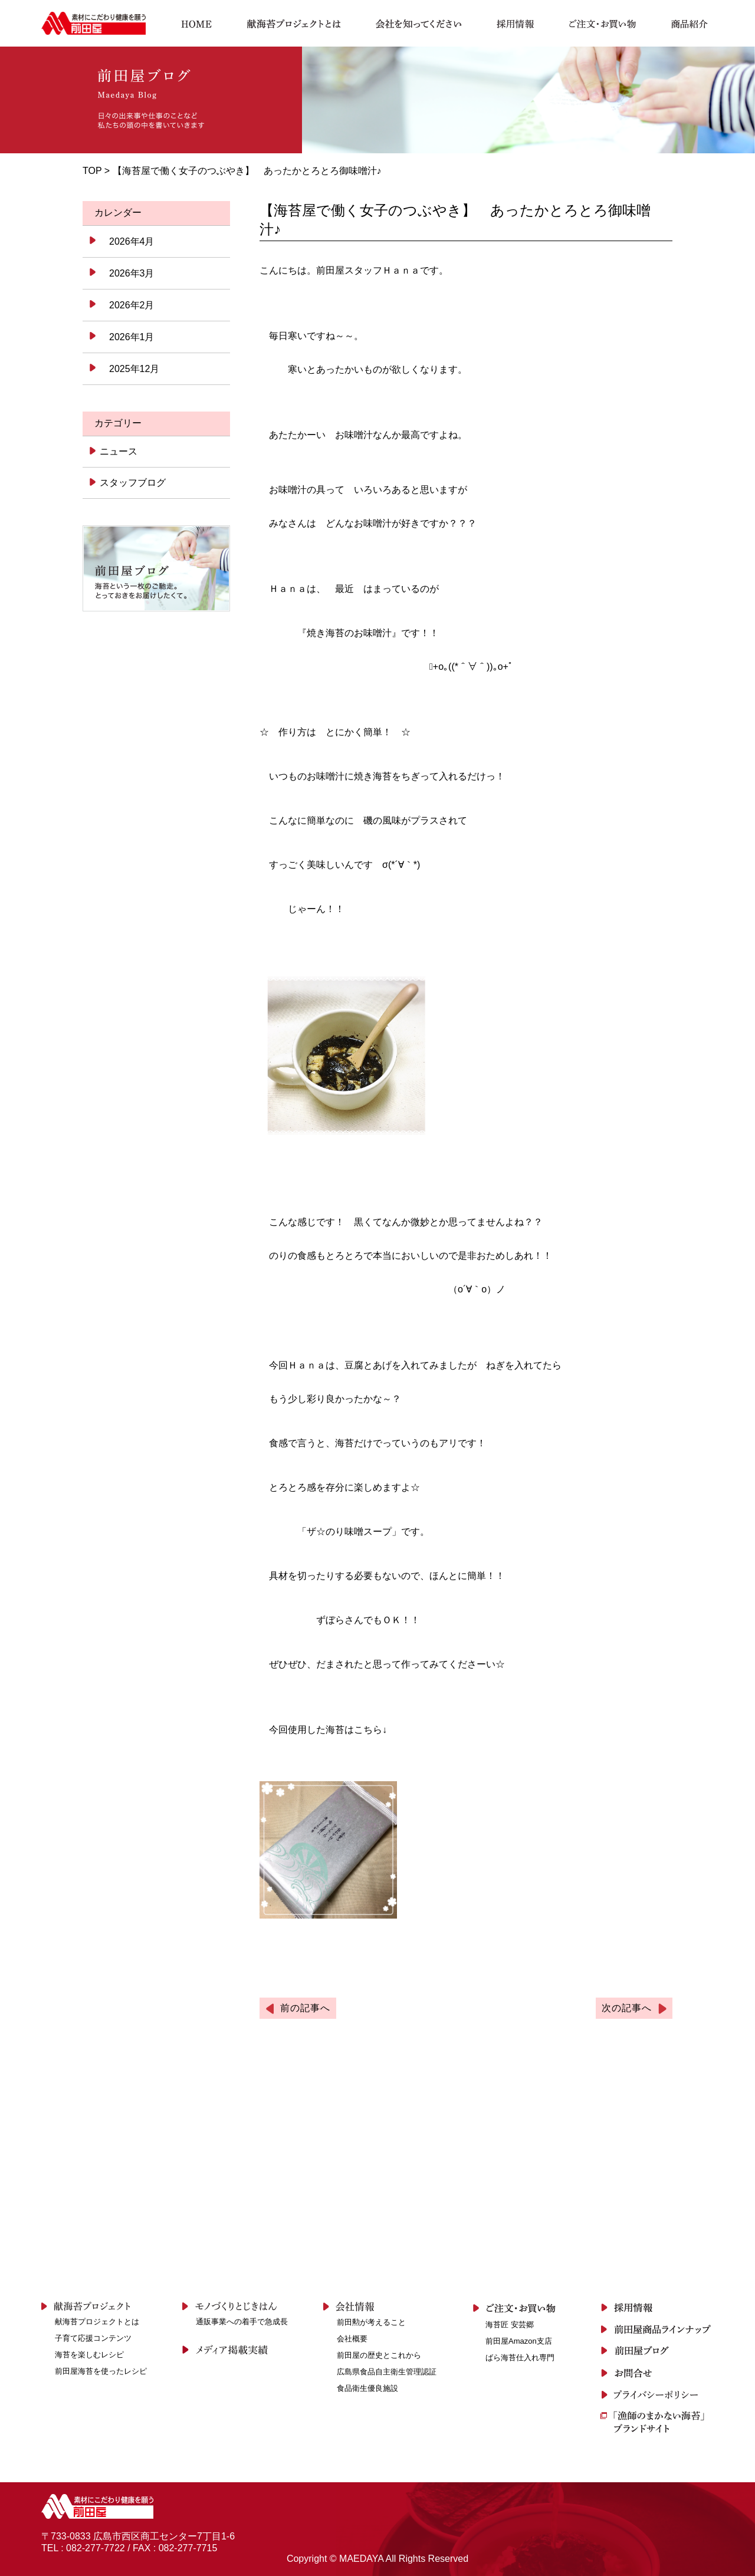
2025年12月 (134, 369)
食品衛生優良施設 (367, 2388)
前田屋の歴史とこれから (379, 2355)
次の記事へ (627, 2008)
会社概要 (352, 2338)
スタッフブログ (132, 483)
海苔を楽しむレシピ (89, 2354)
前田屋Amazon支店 (518, 2341)
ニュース (117, 451)
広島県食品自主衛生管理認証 (386, 2371)
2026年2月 (132, 305)
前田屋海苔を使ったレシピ (101, 2371)
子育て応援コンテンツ (93, 2338)
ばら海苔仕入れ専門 (519, 2357)
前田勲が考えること (371, 2322)
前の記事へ (305, 2008)
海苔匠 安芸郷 (509, 2324)
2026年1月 (132, 337)
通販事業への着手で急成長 (242, 2321)
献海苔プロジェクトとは (97, 2321)
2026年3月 (132, 273)
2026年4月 (132, 241)
